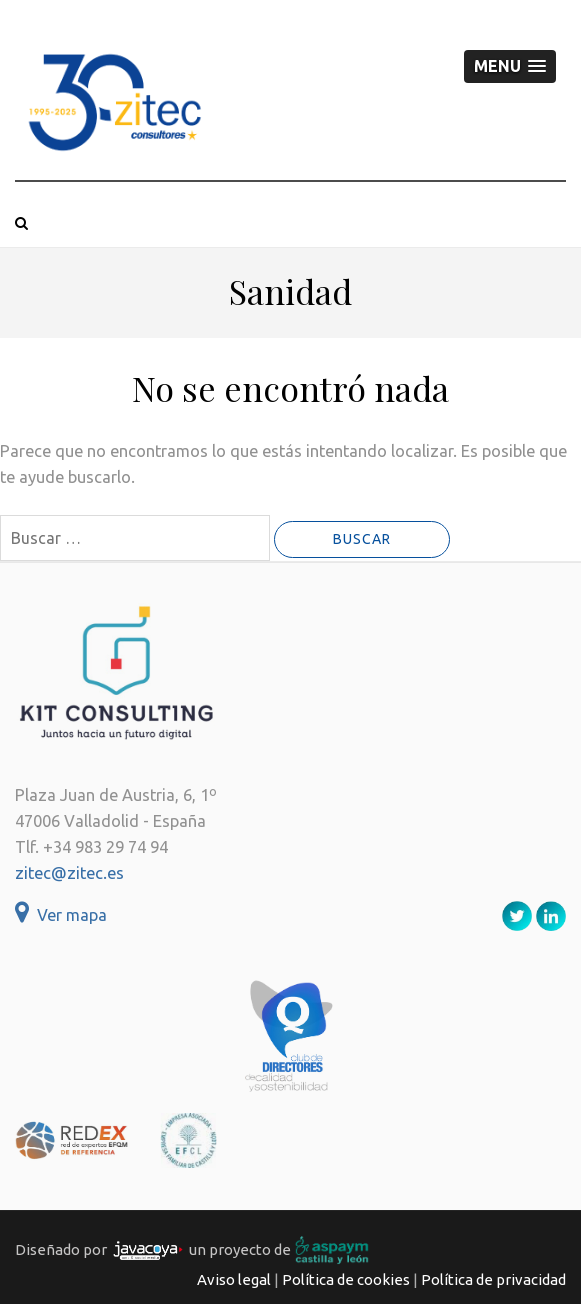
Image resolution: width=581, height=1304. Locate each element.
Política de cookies (346, 1279)
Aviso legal (234, 1279)
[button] (510, 66)
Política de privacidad (493, 1279)
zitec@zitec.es (69, 873)
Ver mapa (61, 915)
